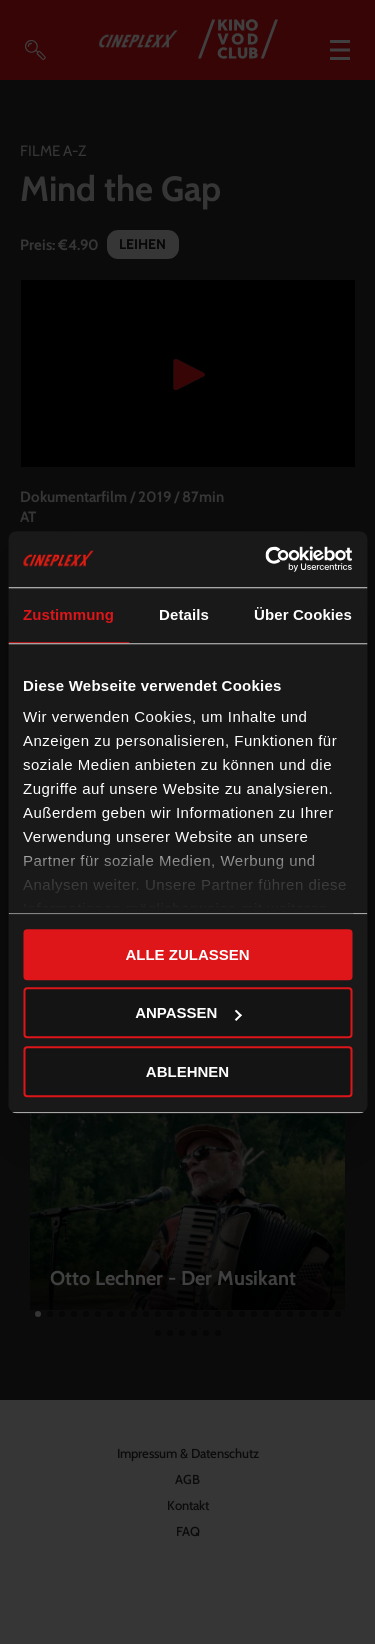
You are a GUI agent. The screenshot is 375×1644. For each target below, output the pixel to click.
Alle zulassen (187, 954)
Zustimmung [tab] (68, 614)
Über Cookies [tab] (303, 614)
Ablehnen (187, 1071)
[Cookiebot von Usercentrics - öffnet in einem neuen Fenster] (267, 559)
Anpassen (188, 1012)
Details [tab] (184, 614)
